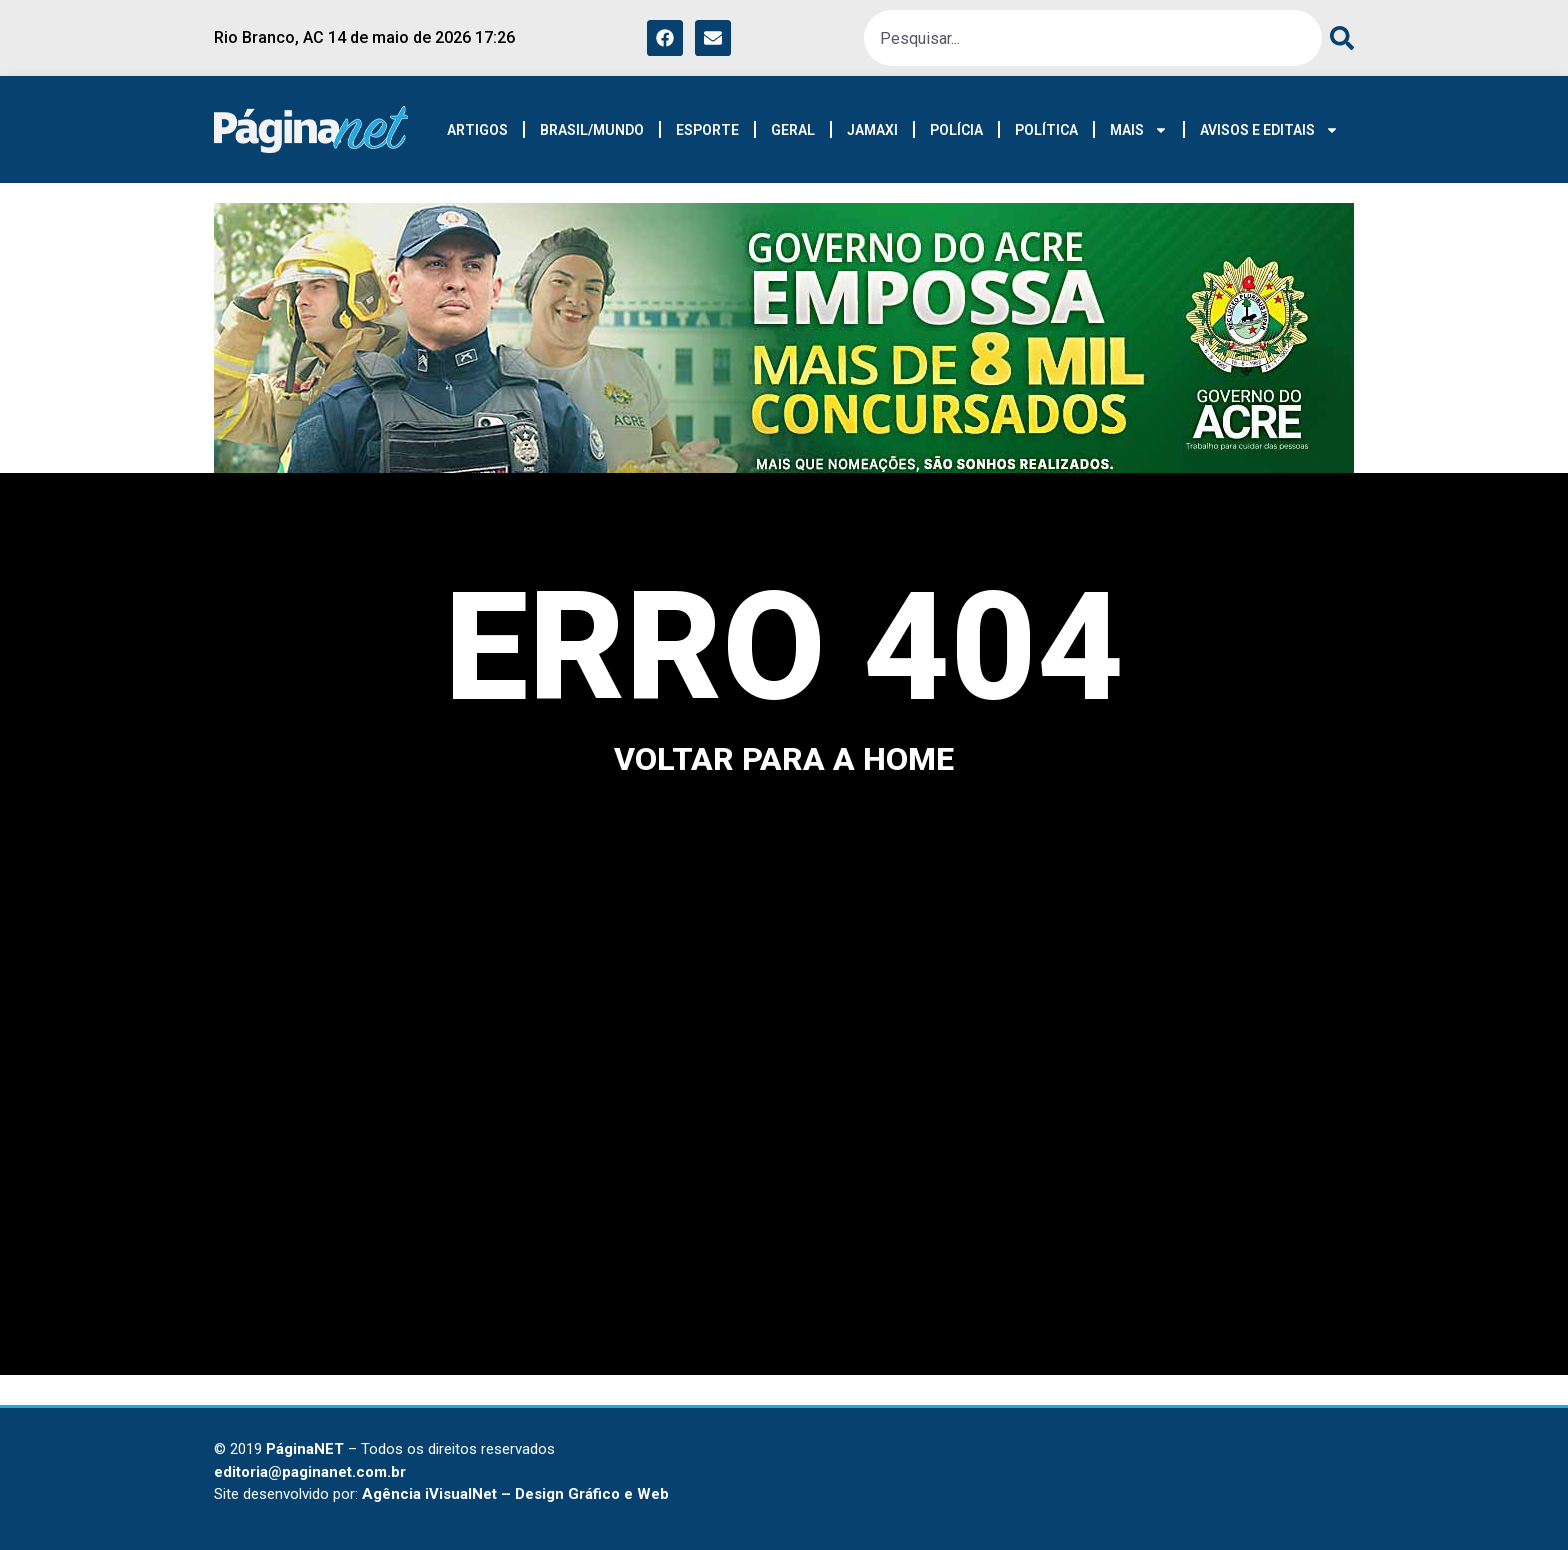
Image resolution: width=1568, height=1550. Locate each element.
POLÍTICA (1046, 130)
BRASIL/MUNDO (592, 130)
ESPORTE (707, 130)
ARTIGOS (477, 130)
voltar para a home (784, 759)
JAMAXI (872, 130)
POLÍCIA (956, 130)
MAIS (1139, 130)
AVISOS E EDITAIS (1269, 130)
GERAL (793, 130)
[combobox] (1093, 38)
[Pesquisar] (1338, 38)
